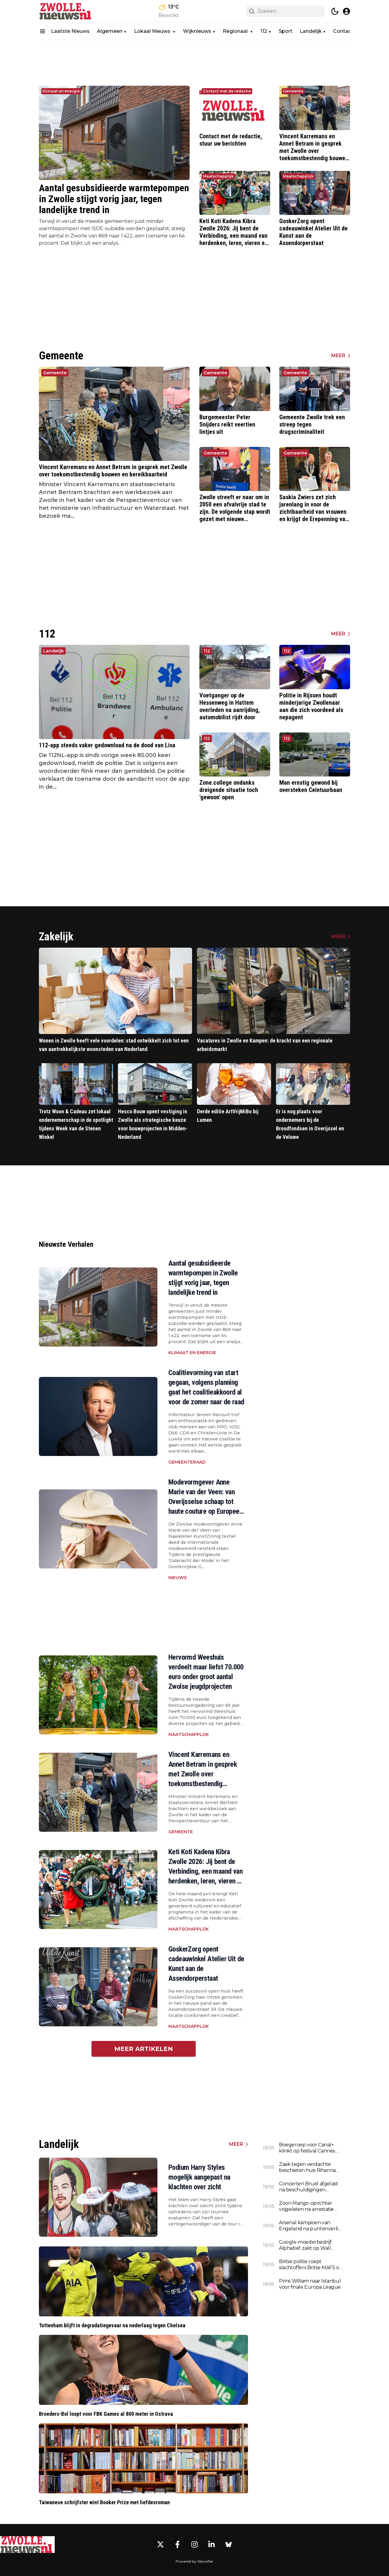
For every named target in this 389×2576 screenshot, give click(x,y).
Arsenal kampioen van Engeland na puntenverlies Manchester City (311, 2226)
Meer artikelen (143, 2048)
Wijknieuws (197, 31)
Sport (285, 31)
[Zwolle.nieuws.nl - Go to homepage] (27, 2544)
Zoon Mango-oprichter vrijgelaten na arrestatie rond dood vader (306, 2206)
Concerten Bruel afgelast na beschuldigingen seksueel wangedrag (308, 2187)
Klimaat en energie (61, 91)
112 (263, 31)
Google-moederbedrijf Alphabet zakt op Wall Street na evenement (305, 2245)
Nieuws (177, 1577)
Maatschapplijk (218, 176)
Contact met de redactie (227, 91)
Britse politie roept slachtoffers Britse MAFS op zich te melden (310, 2265)
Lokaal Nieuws (152, 31)
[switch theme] (335, 11)
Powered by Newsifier (194, 2561)
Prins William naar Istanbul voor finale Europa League (310, 2284)
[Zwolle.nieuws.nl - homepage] (66, 11)
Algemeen (109, 31)
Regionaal (236, 31)
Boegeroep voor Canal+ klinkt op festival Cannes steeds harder (307, 2148)
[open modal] (346, 11)
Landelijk (311, 31)
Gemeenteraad (186, 1462)
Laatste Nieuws (70, 31)
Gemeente (293, 91)
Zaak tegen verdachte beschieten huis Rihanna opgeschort (307, 2167)
